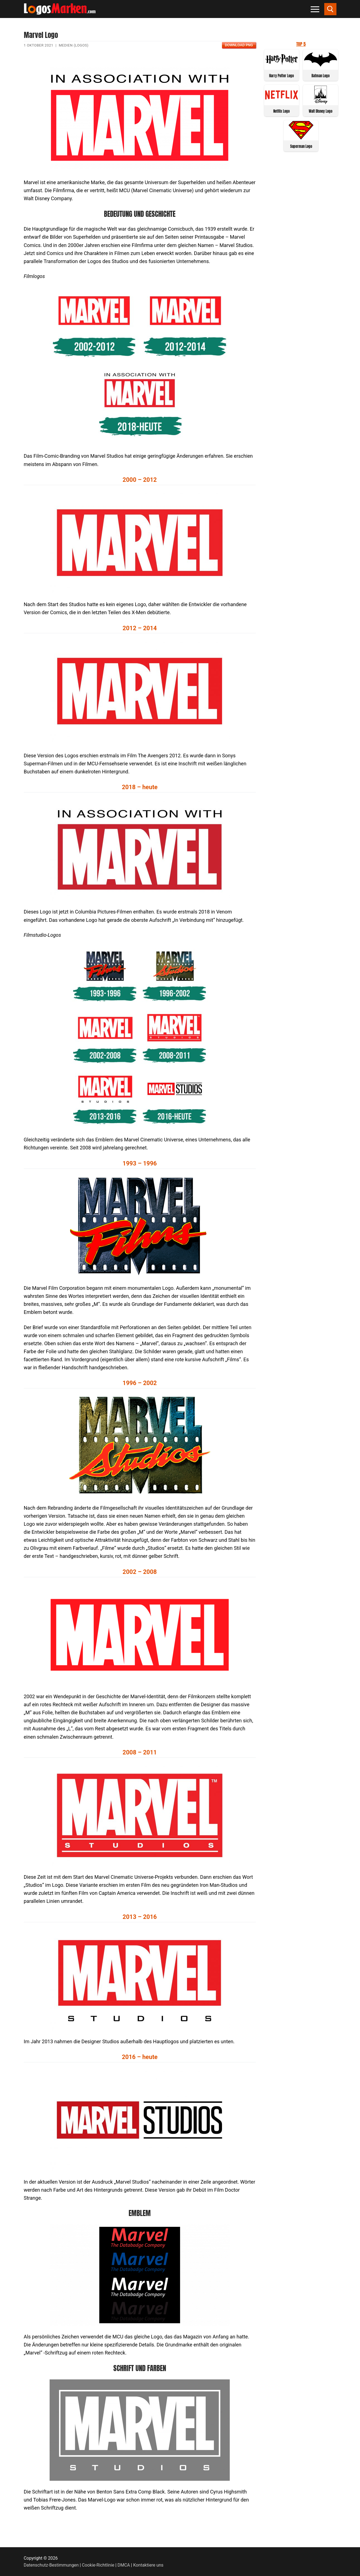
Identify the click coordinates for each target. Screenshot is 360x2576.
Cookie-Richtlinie (98, 2565)
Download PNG (239, 45)
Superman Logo (301, 146)
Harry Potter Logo (281, 75)
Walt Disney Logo (320, 111)
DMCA (124, 2565)
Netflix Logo (281, 111)
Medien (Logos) (73, 45)
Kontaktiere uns (148, 2565)
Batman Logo (321, 75)
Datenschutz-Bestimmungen (51, 2565)
